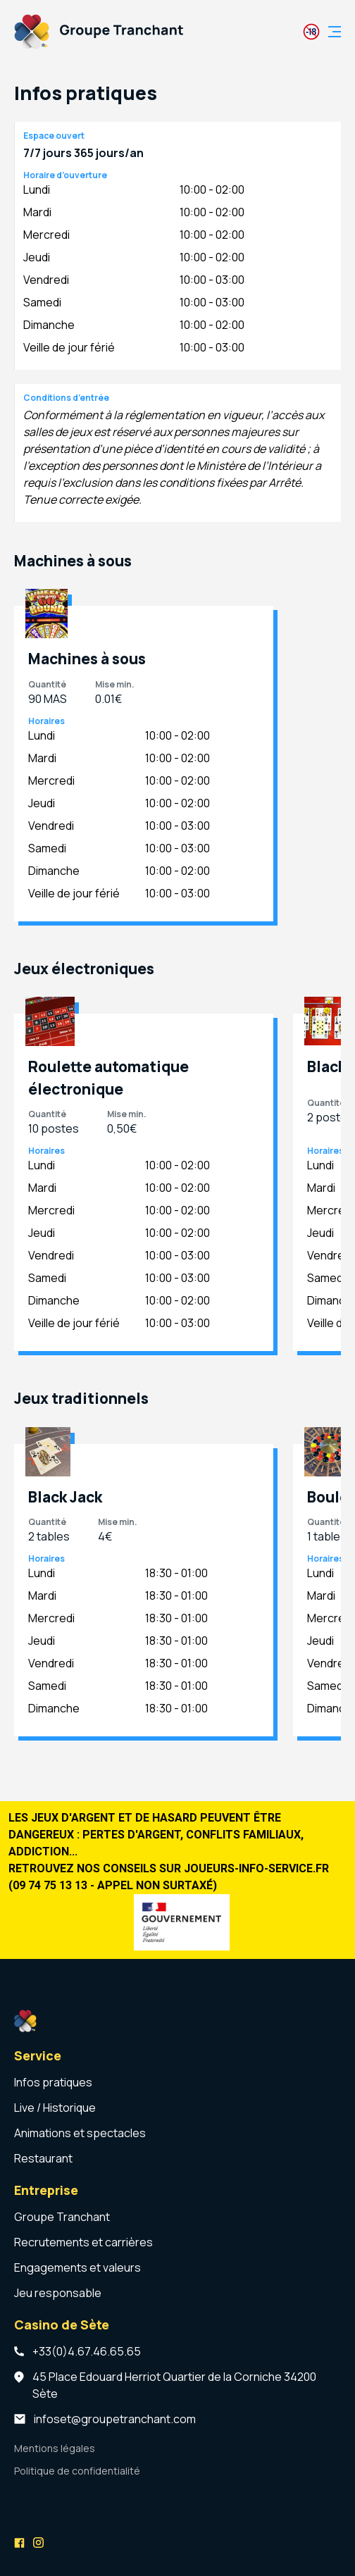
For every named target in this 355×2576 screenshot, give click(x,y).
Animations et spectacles (80, 2133)
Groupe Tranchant (62, 2217)
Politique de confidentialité (77, 2470)
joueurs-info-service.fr (256, 1868)
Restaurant (43, 2158)
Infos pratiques (53, 2082)
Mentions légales (54, 2448)
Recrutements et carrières (83, 2242)
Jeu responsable (57, 2293)
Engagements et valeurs (77, 2267)
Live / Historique (55, 2107)
